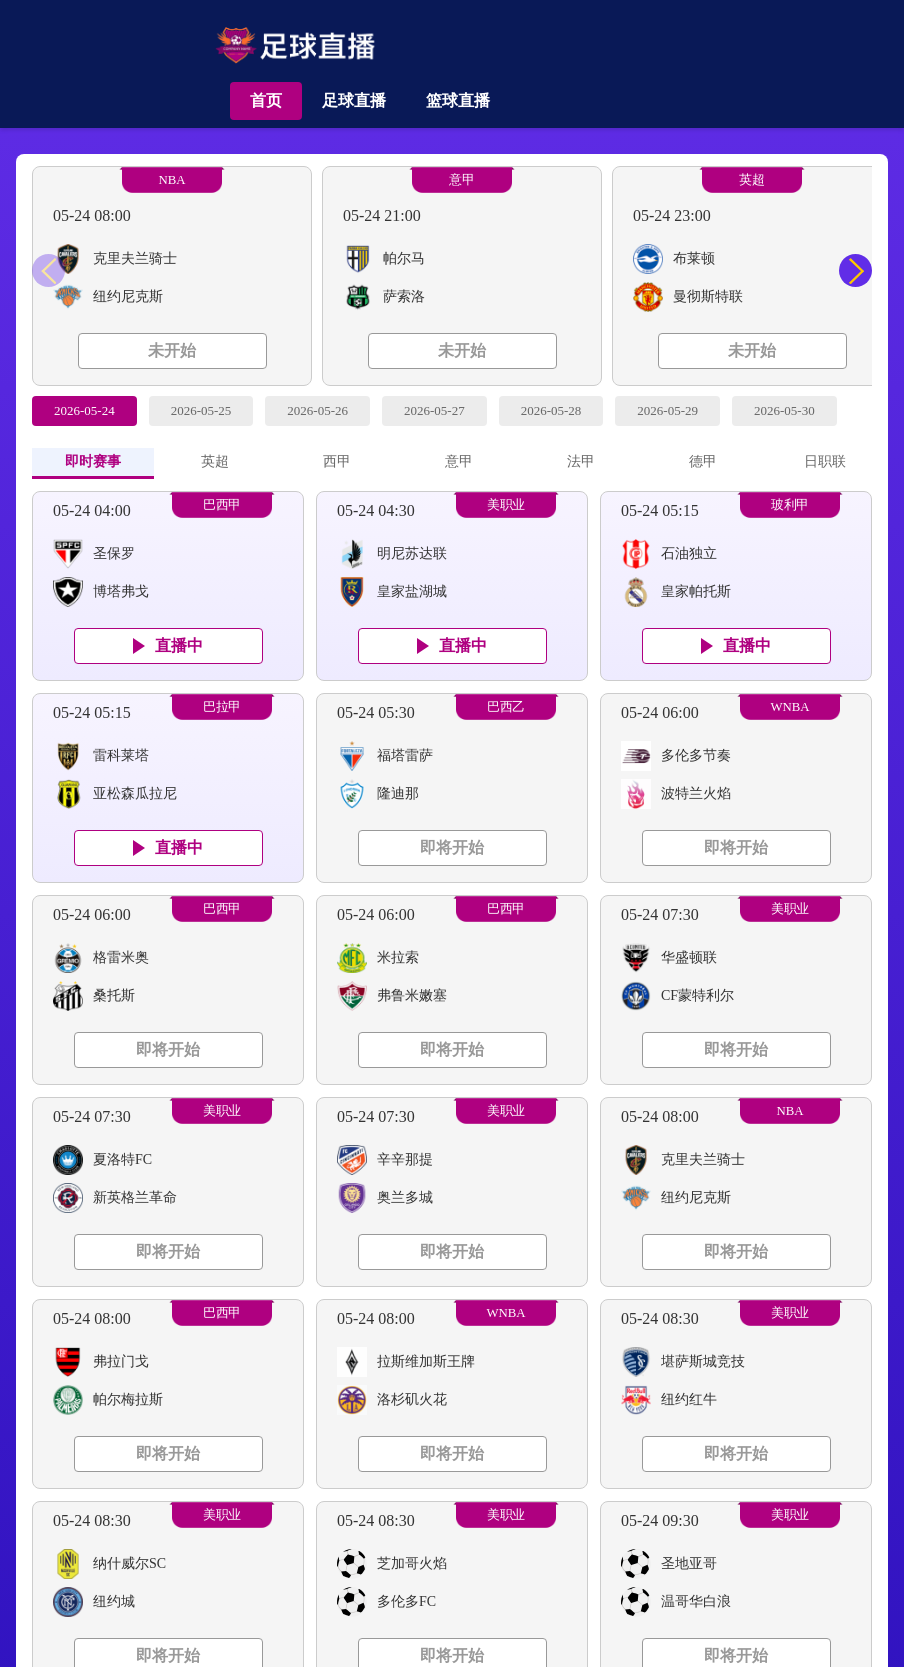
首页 (266, 100)
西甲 (337, 461)
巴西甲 (222, 505)
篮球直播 (458, 100)
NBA (171, 180)
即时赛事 (93, 461)
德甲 (703, 461)
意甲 (462, 180)
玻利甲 (790, 505)
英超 (752, 180)
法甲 (581, 461)
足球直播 (354, 100)
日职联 (825, 461)
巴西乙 (506, 707)
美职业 (506, 505)
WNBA (789, 707)
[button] (855, 270)
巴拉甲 (222, 707)
